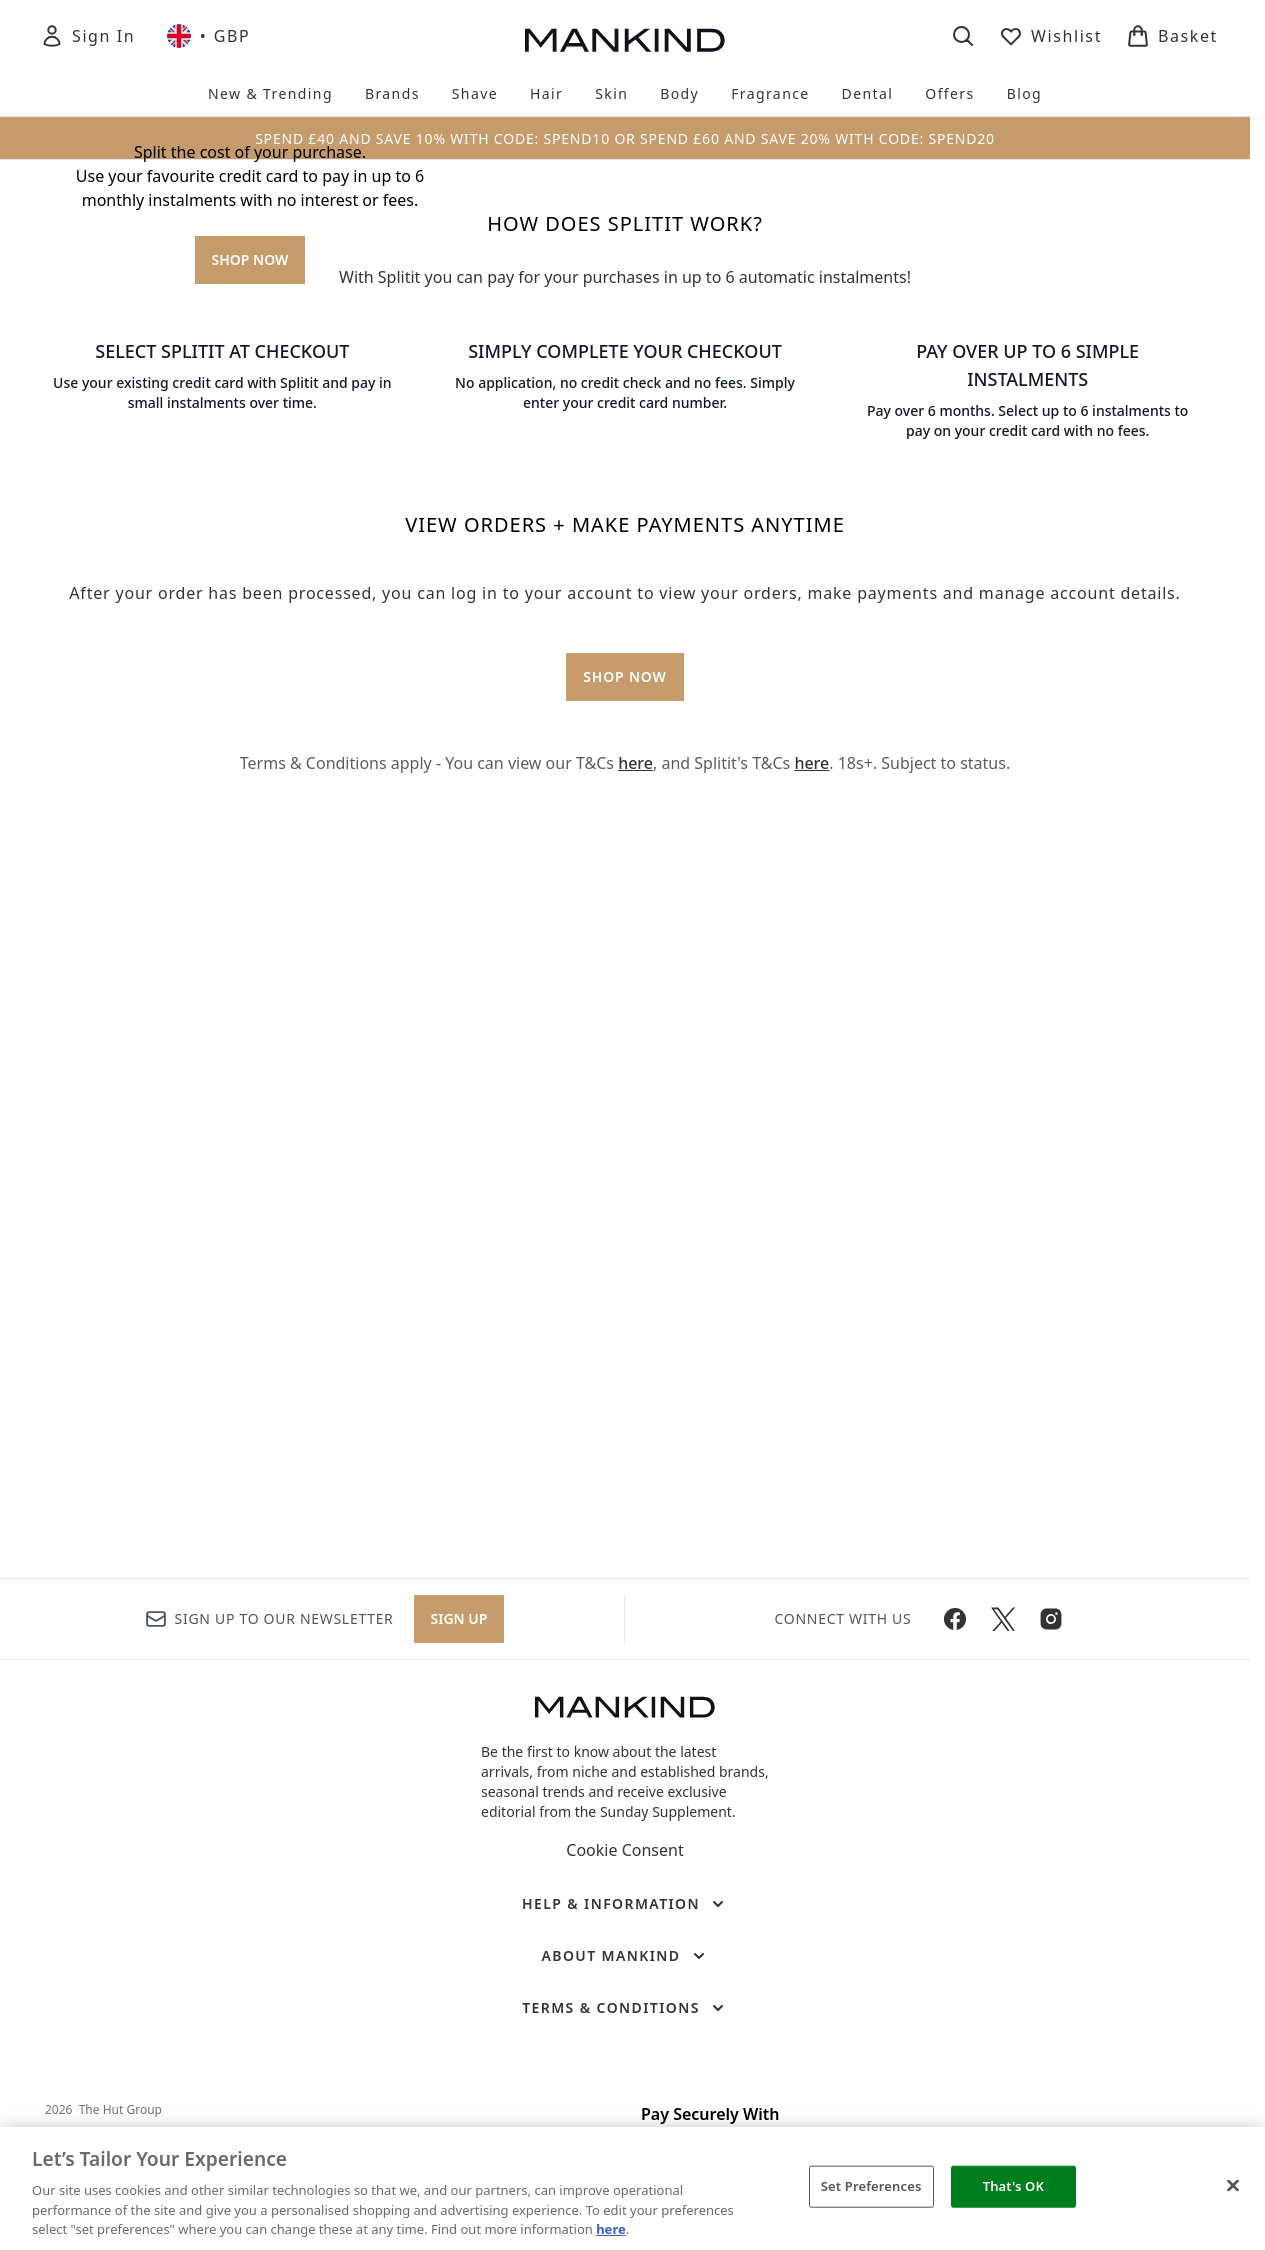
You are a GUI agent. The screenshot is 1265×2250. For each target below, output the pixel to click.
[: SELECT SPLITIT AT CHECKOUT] (222, 999)
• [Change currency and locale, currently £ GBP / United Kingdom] (208, 36)
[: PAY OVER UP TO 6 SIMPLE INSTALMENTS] (1027, 999)
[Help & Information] (625, 1904)
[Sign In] (87, 36)
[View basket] (1172, 36)
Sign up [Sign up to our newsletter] (459, 1618)
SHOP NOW (250, 550)
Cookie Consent (624, 1850)
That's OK (1013, 2186)
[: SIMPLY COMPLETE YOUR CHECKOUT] (625, 999)
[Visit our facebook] (955, 1619)
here (635, 1500)
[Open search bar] (963, 36)
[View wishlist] (1050, 36)
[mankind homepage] (625, 40)
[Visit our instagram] (1051, 1619)
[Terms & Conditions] (625, 2008)
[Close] (1233, 2186)
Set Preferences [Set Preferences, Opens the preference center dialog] (871, 2186)
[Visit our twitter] (1003, 1619)
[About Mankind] (624, 1956)
